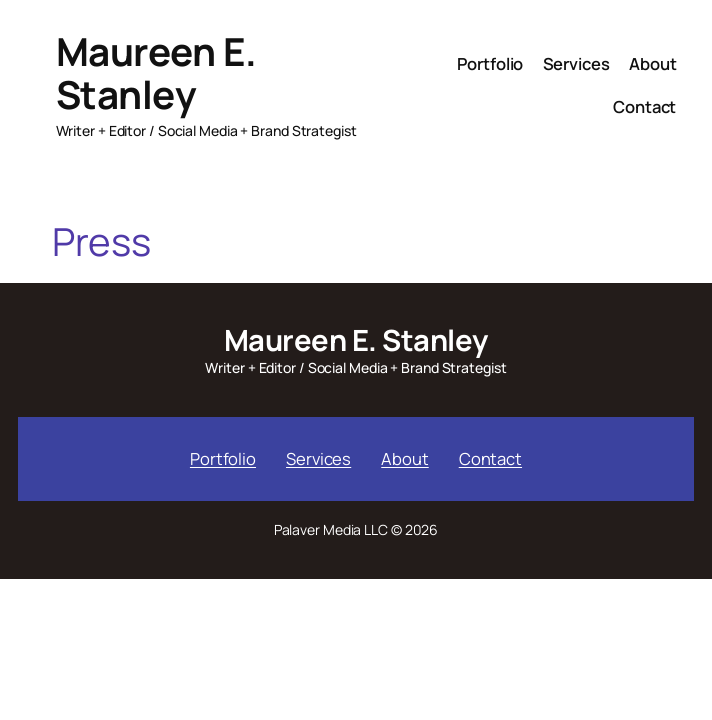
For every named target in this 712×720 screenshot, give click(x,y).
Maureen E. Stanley (156, 73)
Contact (490, 458)
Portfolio (223, 458)
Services (318, 458)
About (405, 458)
